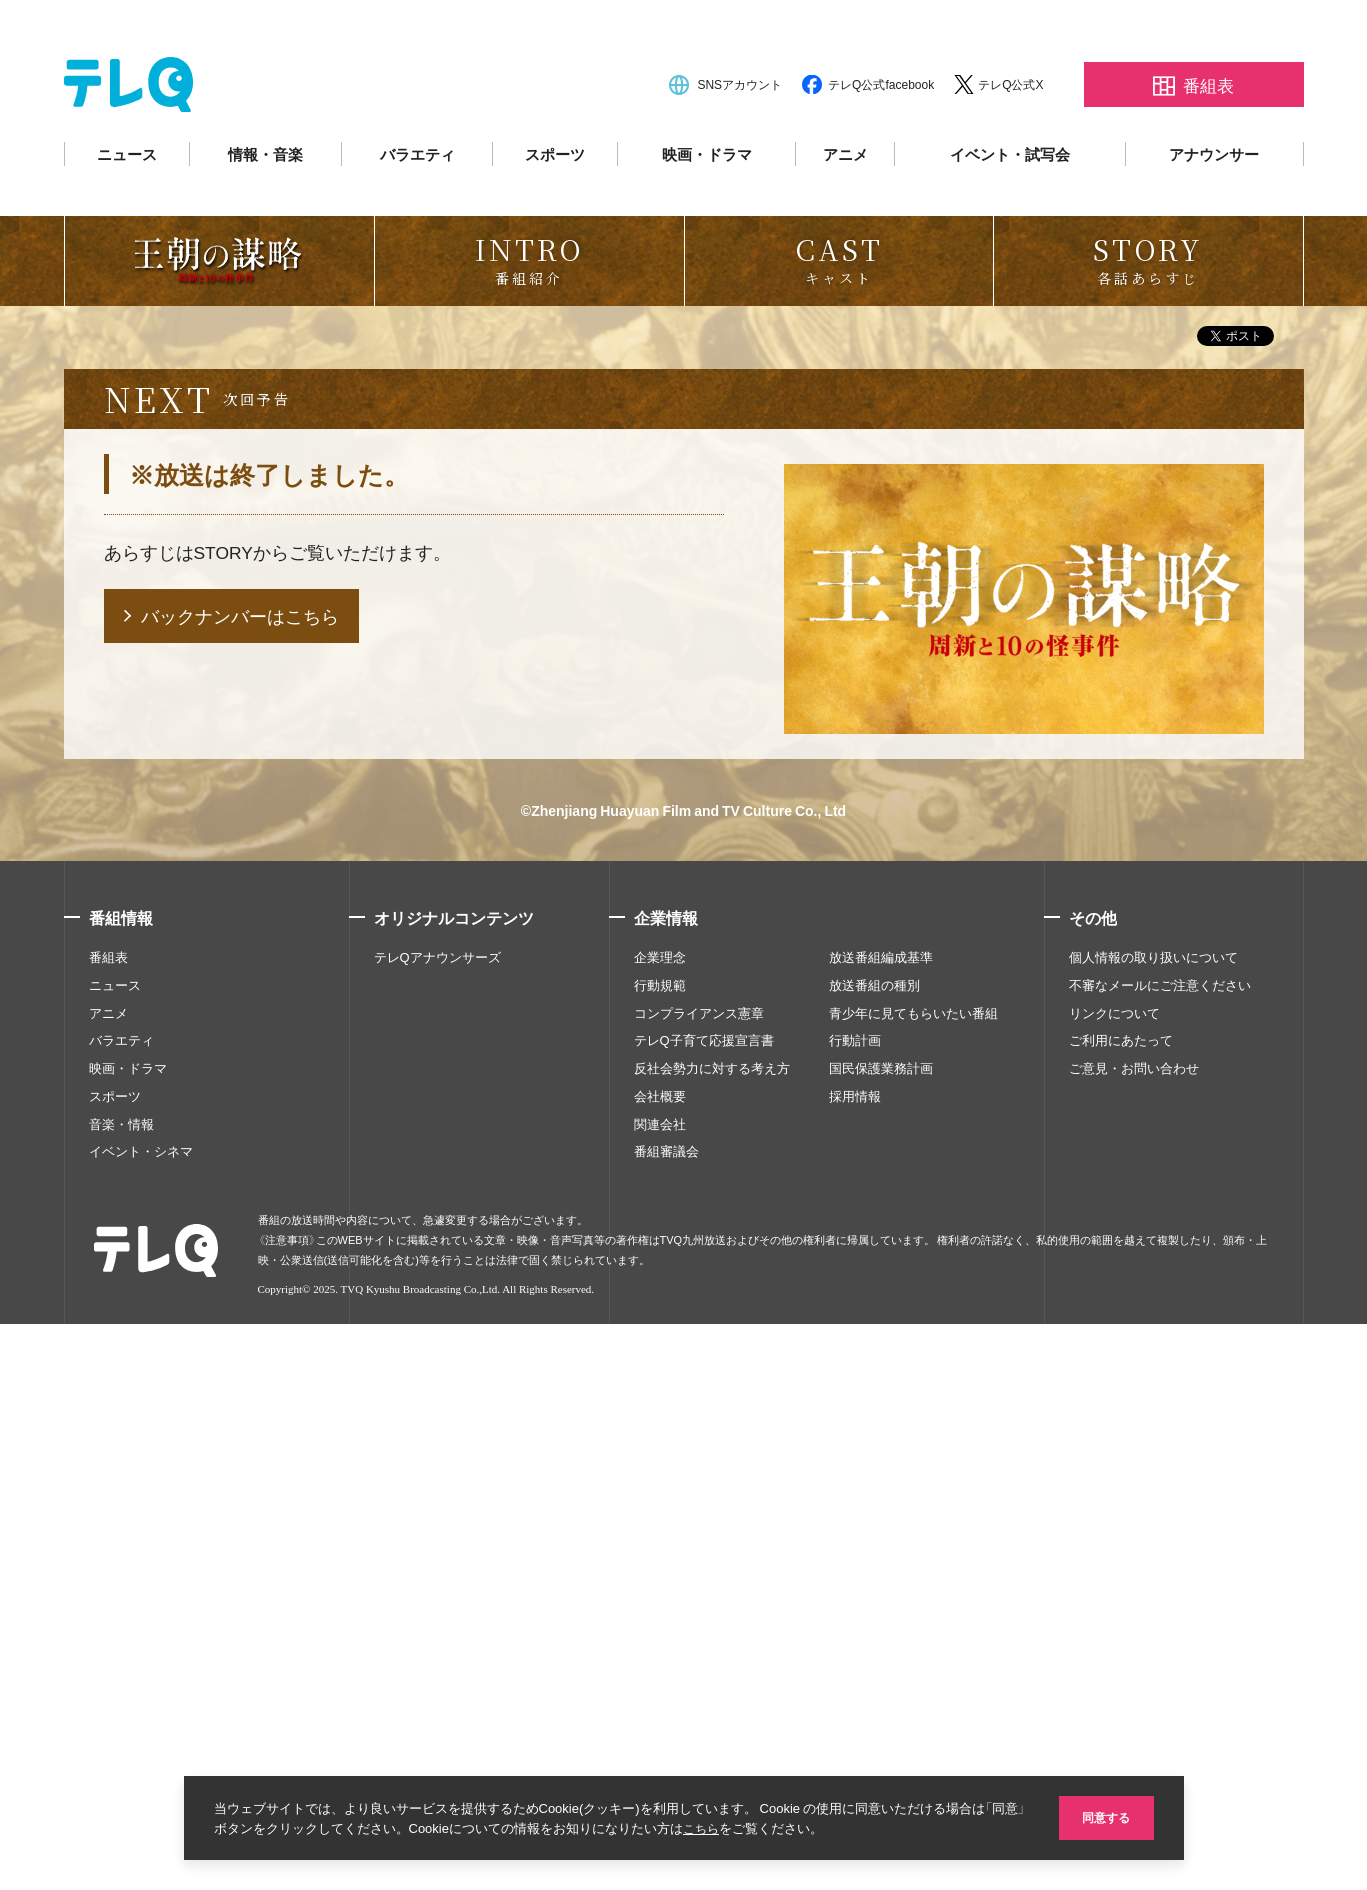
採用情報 (855, 1661)
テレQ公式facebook (881, 142)
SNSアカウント (739, 142)
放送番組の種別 (874, 1550)
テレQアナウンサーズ (437, 1522)
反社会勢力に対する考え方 (712, 1633)
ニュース (127, 212)
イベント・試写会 (1010, 212)
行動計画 (855, 1606)
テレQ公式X (1010, 142)
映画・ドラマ (707, 212)
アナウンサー (1214, 212)
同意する (1104, 1816)
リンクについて (1114, 1578)
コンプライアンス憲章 (699, 1578)
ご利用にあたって (1121, 1606)
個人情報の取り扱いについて (1153, 1522)
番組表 (108, 1522)
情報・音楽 (265, 212)
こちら (722, 1827)
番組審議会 (666, 1717)
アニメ (845, 212)
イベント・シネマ (141, 1717)
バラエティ (417, 212)
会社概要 (660, 1661)
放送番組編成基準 (881, 1522)
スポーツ (555, 212)
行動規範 (660, 1550)
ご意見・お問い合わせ (1134, 1633)
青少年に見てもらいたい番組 (913, 1578)
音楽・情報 (121, 1689)
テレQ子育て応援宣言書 (704, 1606)
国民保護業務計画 (881, 1633)
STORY (224, 1116)
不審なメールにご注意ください (1160, 1550)
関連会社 (660, 1689)
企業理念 (660, 1522)
